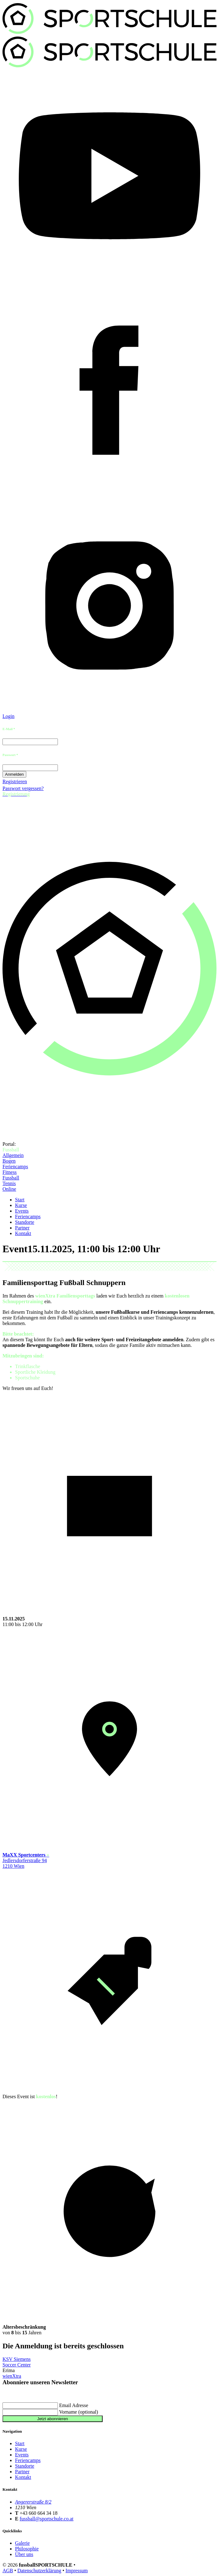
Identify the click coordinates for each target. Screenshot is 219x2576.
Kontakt (23, 1233)
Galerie (22, 2543)
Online (9, 1189)
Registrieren (15, 781)
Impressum (76, 2570)
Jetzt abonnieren (52, 2418)
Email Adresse (73, 2405)
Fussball (11, 1177)
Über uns (24, 2554)
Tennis (9, 1183)
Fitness (10, 1172)
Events (22, 1211)
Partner (22, 1227)
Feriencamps (15, 1166)
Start (19, 1199)
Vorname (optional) (78, 2412)
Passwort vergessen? (23, 788)
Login (8, 716)
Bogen (9, 1161)
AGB (8, 2570)
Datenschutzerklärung (39, 2570)
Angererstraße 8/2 (33, 2501)
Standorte (24, 1222)
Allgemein (13, 1155)
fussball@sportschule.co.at (47, 2518)
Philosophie (27, 2548)
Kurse (21, 1205)
